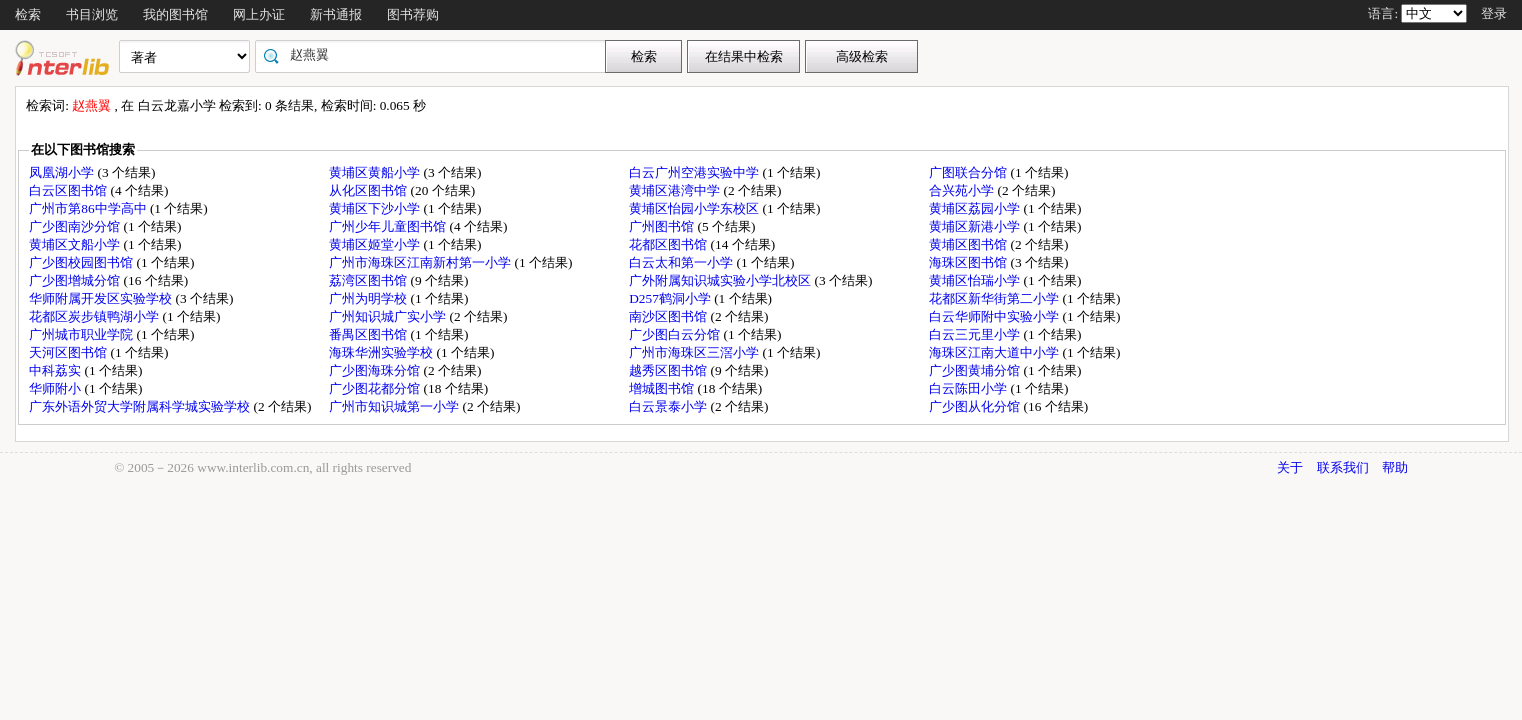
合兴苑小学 (963, 190)
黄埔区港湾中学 (676, 190)
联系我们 (1343, 467)
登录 (1494, 13)
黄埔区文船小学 (76, 244)
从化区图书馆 (369, 190)
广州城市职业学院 (82, 334)
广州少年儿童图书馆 (389, 226)
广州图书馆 (663, 226)
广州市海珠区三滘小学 (695, 352)
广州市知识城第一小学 (395, 406)
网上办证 (259, 14)
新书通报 (336, 14)
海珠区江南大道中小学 (995, 352)
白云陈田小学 (969, 388)
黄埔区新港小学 (976, 226)
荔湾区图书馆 (369, 280)
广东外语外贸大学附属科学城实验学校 (141, 406)
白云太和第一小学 (682, 262)
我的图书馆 (175, 14)
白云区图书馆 (69, 190)
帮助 (1395, 467)
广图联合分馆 (969, 172)
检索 (28, 14)
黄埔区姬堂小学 (376, 244)
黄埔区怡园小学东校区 (695, 208)
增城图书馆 (663, 388)
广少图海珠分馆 (376, 370)
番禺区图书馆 (369, 334)
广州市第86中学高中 (89, 208)
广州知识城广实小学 (389, 316)
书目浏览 (92, 14)
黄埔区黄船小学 (376, 172)
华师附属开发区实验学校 (102, 298)
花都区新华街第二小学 (995, 298)
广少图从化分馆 (976, 406)
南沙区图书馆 (669, 316)
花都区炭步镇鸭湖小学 (95, 316)
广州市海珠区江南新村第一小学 (421, 262)
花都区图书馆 (669, 244)
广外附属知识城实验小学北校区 (721, 280)
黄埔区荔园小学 (976, 208)
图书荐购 (413, 14)
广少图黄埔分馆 (976, 370)
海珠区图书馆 (969, 262)
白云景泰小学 (669, 406)
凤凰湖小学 (63, 172)
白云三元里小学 (976, 334)
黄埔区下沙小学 (376, 208)
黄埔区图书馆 (969, 244)
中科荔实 (56, 370)
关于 (1290, 467)
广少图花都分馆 (376, 388)
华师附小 (56, 388)
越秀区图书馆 (669, 370)
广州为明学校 (369, 298)
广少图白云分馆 (676, 334)
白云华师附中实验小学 (995, 316)
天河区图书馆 (69, 352)
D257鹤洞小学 (671, 298)
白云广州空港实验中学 (695, 172)
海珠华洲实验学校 (382, 352)
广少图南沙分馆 (76, 226)
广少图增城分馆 (76, 280)
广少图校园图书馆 (82, 262)
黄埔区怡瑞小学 (976, 280)
